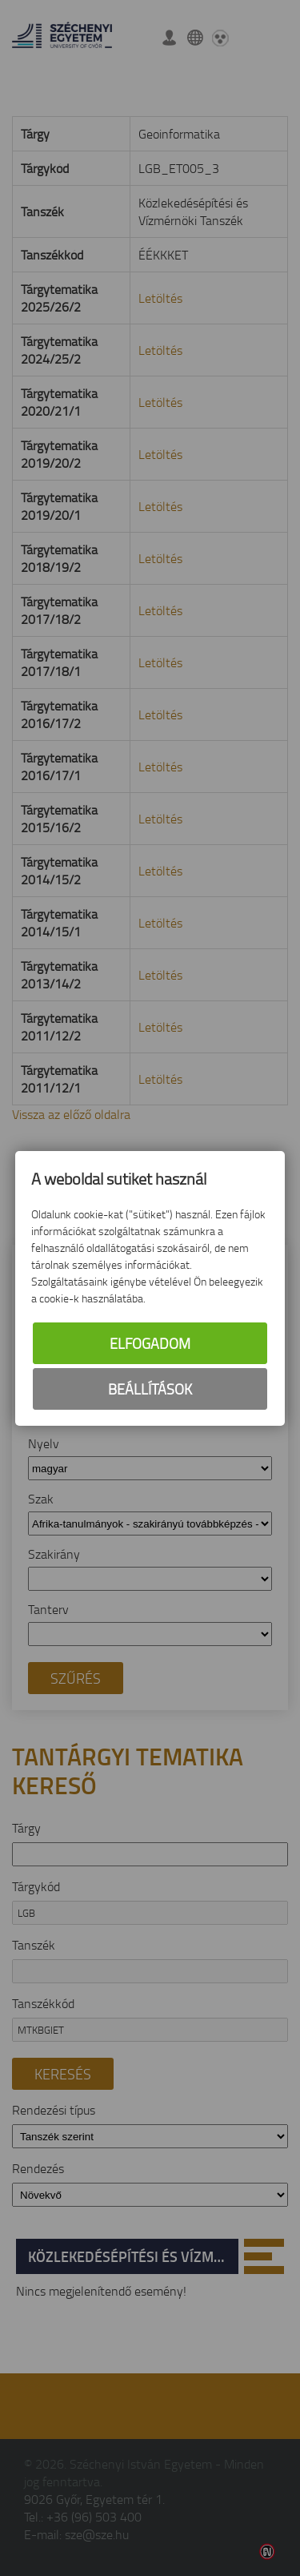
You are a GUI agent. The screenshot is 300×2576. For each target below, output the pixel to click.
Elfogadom (150, 1343)
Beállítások (150, 1389)
